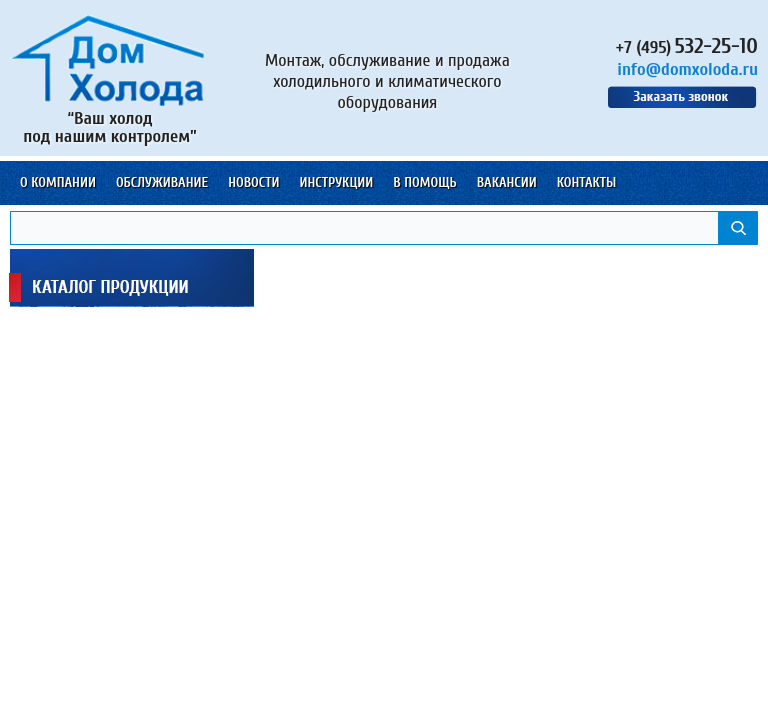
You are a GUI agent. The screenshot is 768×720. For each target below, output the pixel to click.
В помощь (424, 182)
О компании (58, 182)
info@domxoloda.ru (687, 69)
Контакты (587, 182)
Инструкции (336, 182)
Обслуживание (162, 182)
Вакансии (507, 182)
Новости (253, 182)
